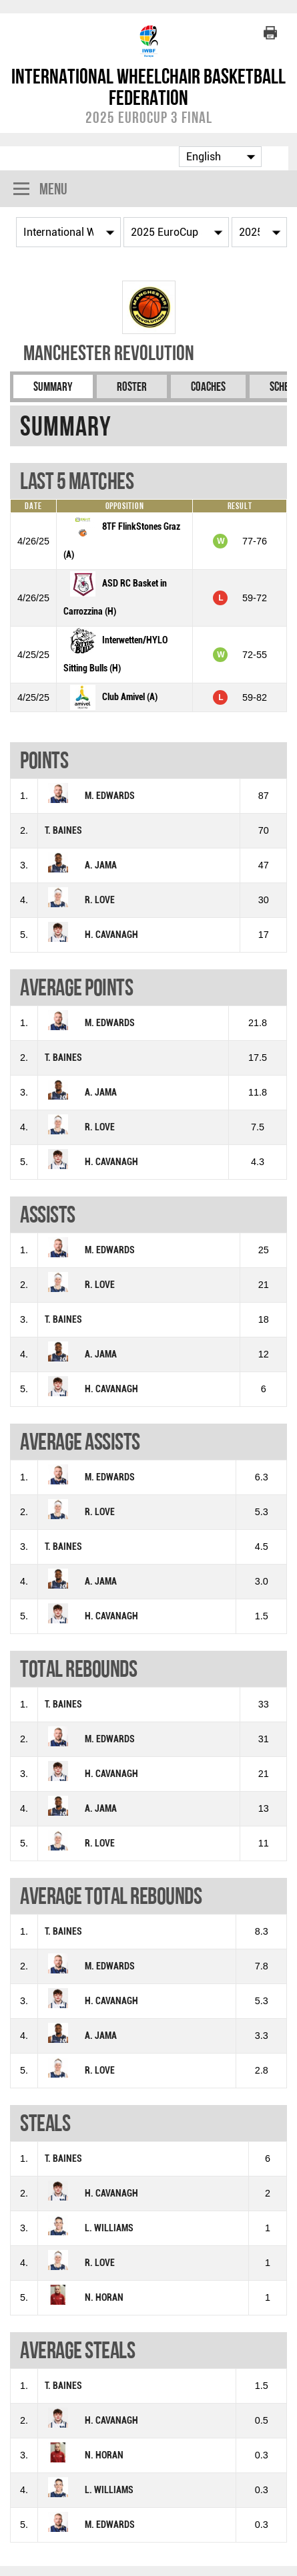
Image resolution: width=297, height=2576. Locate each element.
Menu (40, 190)
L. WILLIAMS (109, 2228)
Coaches (208, 386)
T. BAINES (63, 830)
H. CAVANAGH (111, 935)
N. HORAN (104, 2297)
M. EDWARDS (110, 796)
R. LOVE (100, 900)
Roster (132, 386)
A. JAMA (101, 865)
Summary (53, 386)
